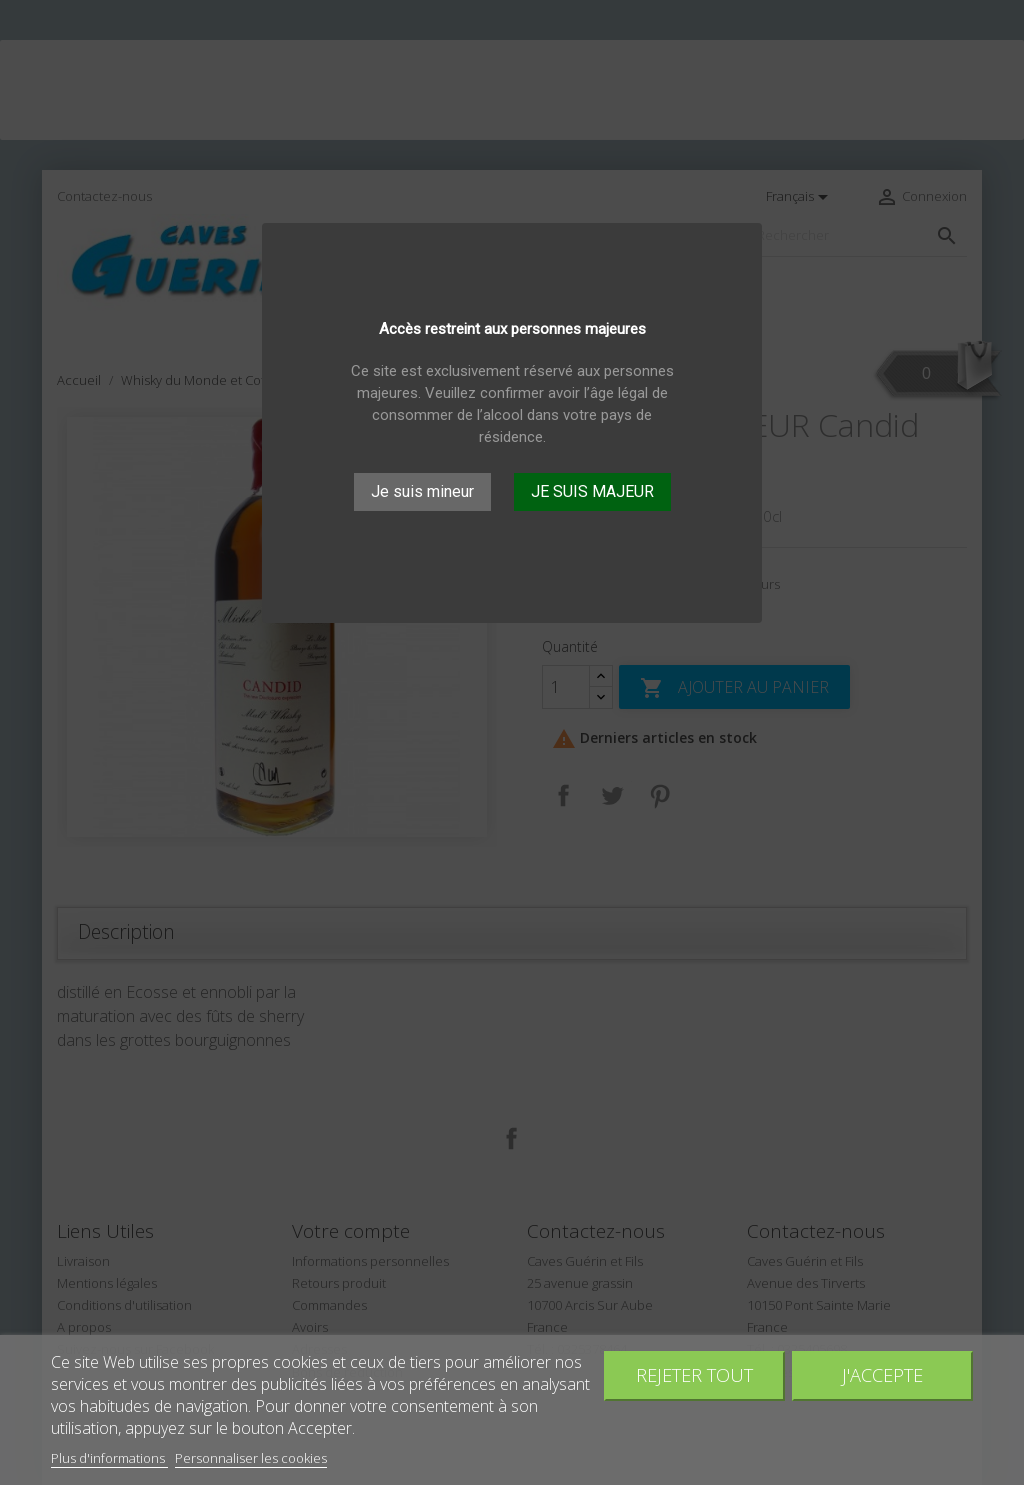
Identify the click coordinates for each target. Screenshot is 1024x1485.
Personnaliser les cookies (251, 1458)
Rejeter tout (694, 1374)
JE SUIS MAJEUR (592, 491)
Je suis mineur (422, 491)
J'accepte (882, 1374)
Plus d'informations (109, 1458)
